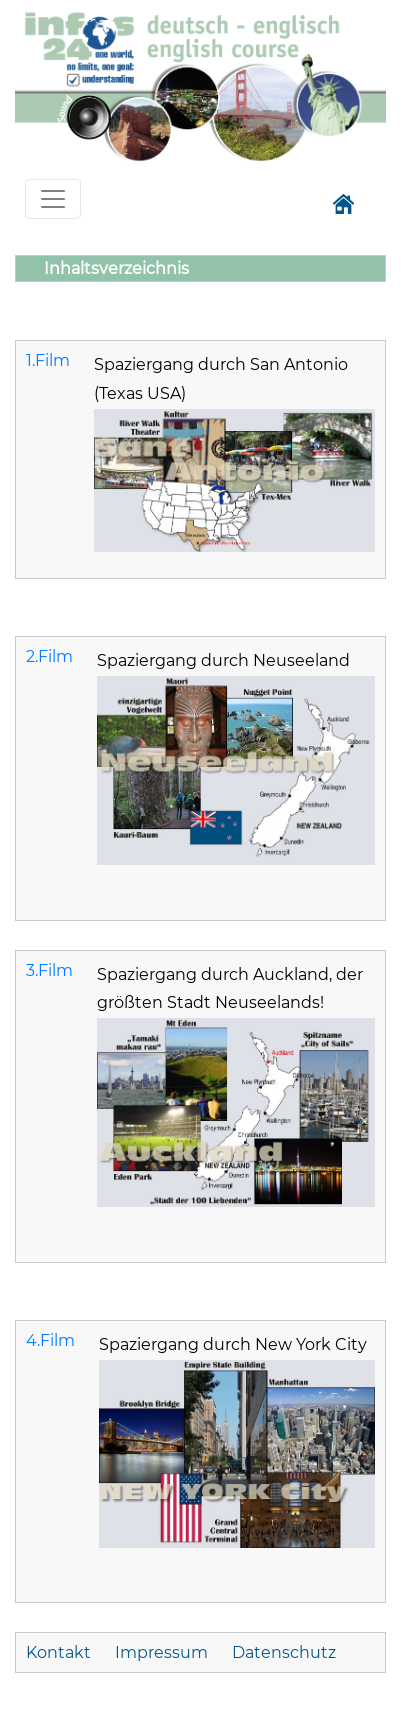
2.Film (49, 656)
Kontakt (60, 1652)
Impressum (161, 1652)
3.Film (49, 970)
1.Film (48, 360)
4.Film (50, 1340)
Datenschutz (284, 1652)
